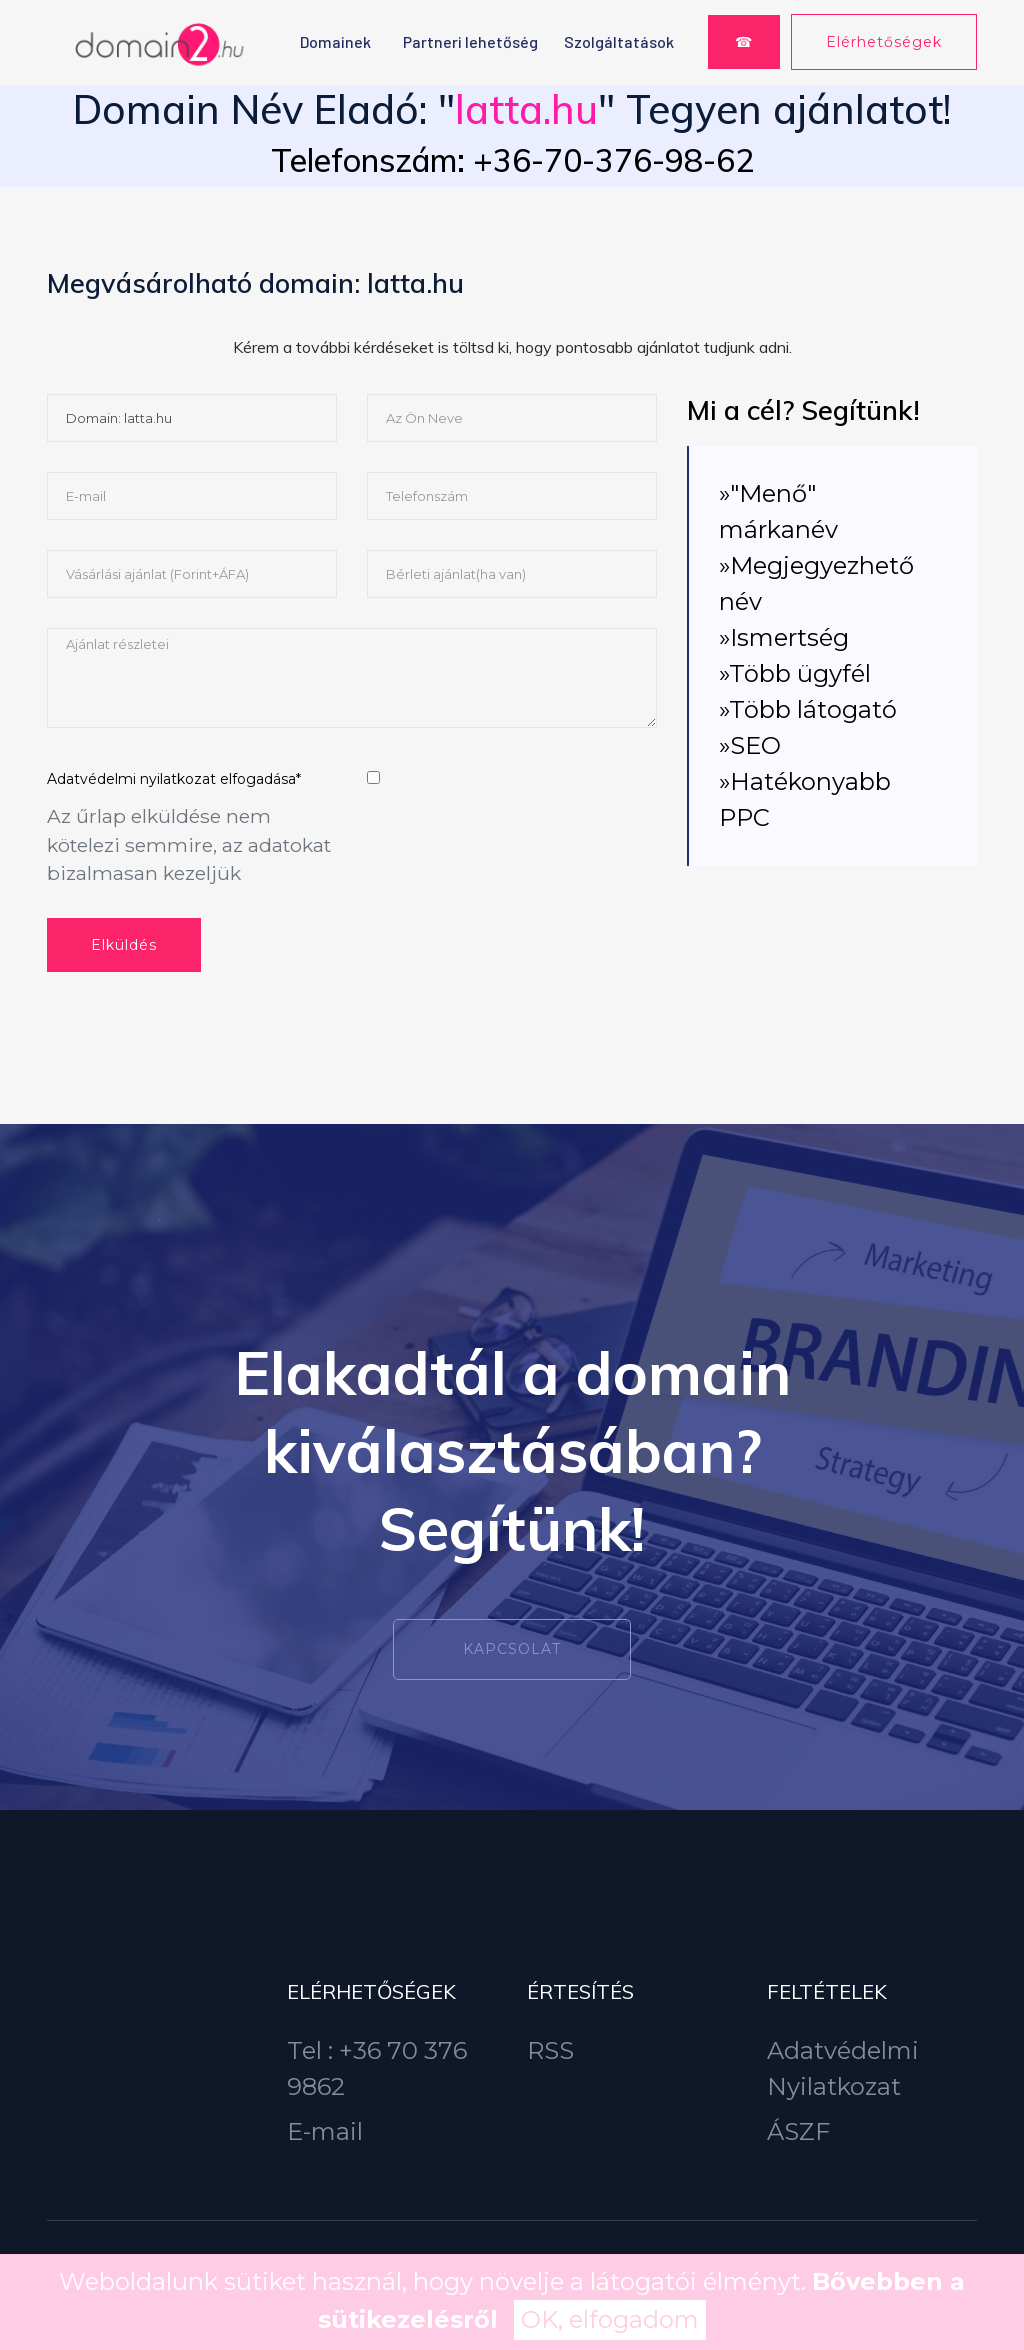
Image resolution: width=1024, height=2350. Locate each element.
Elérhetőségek (884, 42)
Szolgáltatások (619, 41)
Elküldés (124, 945)
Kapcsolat (512, 1649)
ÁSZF (798, 2131)
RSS (550, 2050)
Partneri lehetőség (470, 41)
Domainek (335, 41)
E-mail (325, 2131)
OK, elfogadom (610, 2319)
